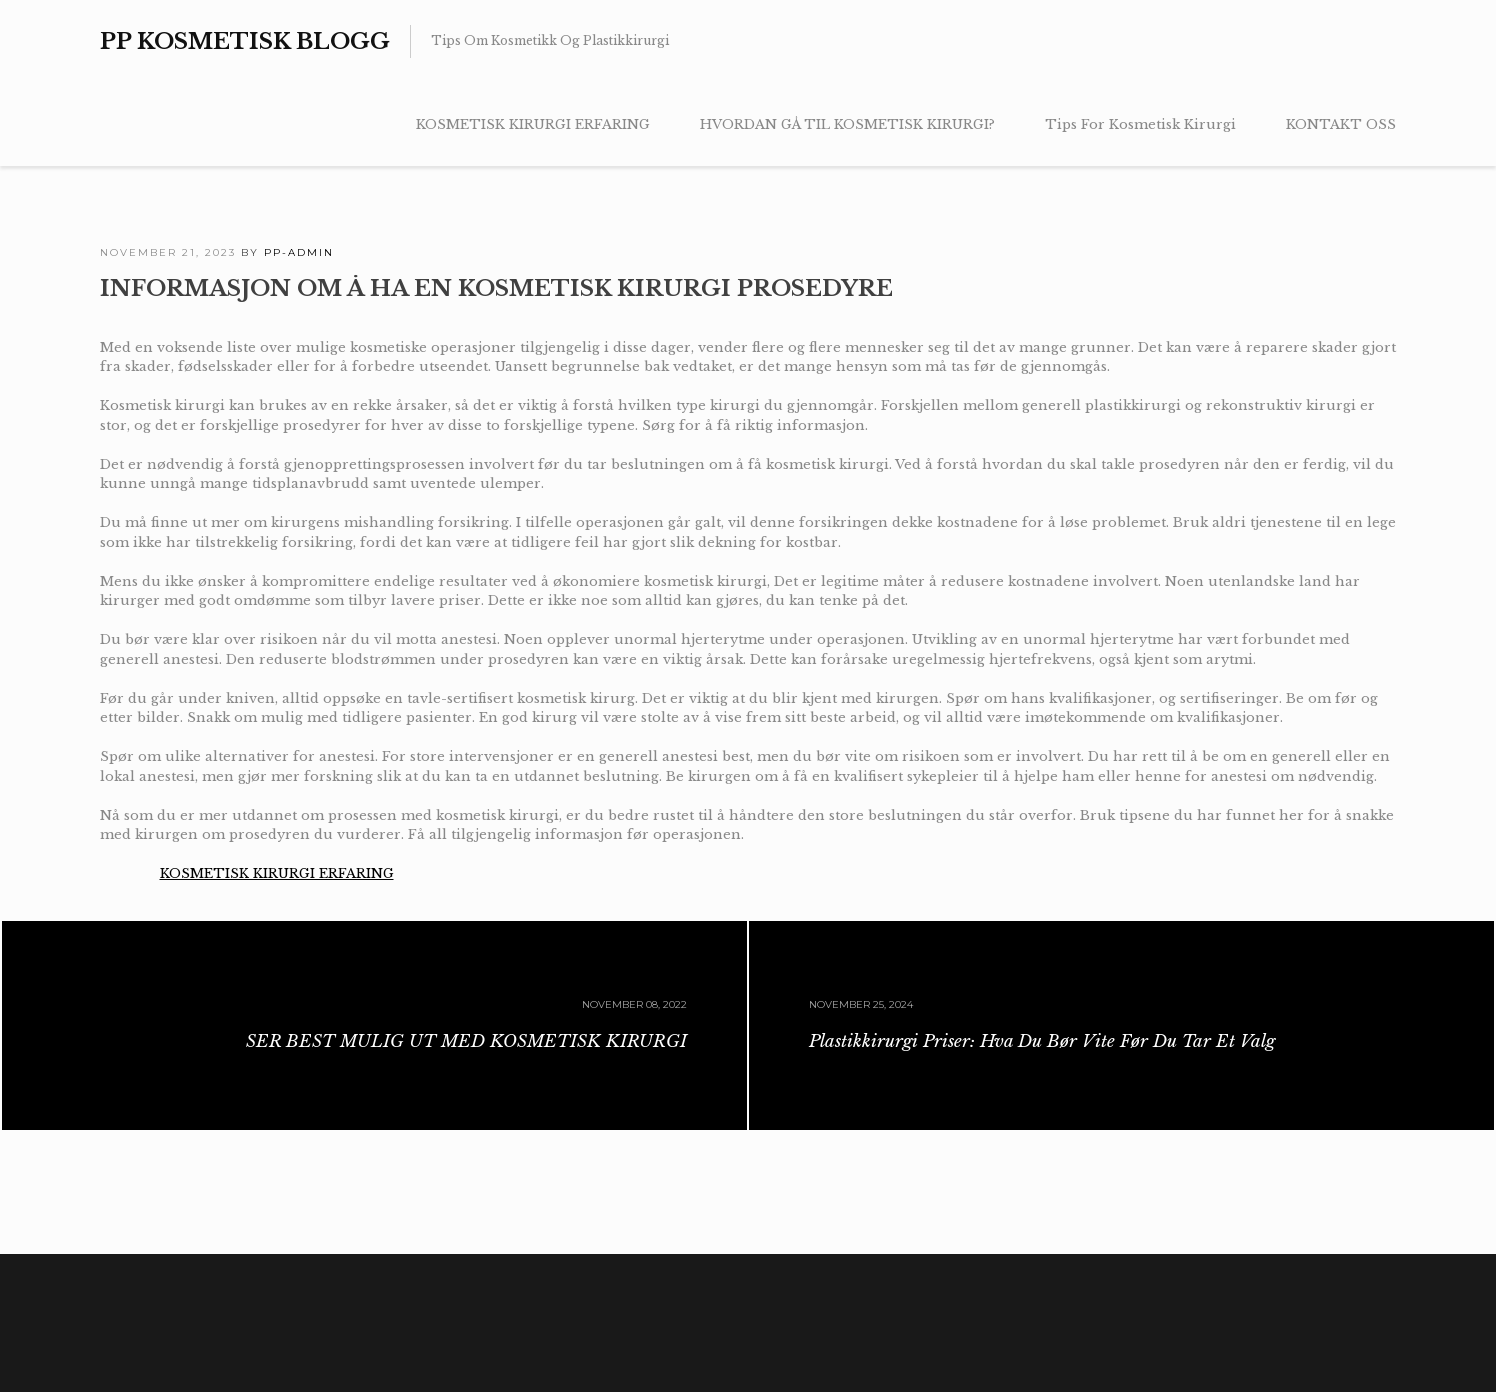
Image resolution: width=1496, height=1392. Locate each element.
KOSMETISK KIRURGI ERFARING (533, 124)
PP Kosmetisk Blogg (245, 41)
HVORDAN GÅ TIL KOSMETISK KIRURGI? (847, 124)
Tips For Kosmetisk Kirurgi (1140, 124)
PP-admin (299, 252)
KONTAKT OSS (1341, 124)
